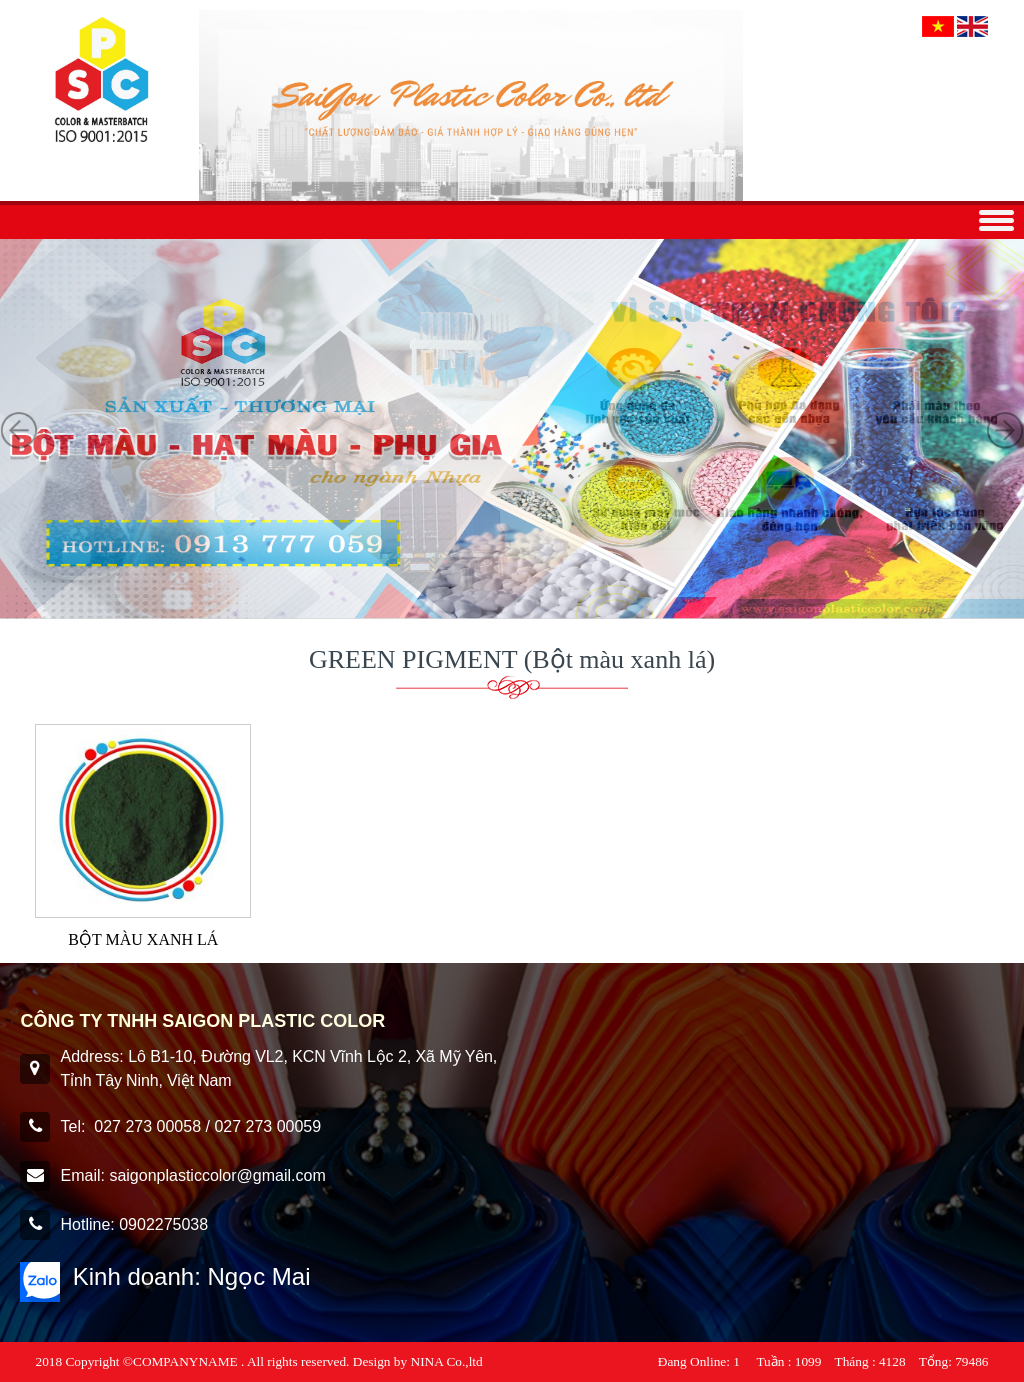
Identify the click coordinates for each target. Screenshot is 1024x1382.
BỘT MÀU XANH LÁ (143, 939)
